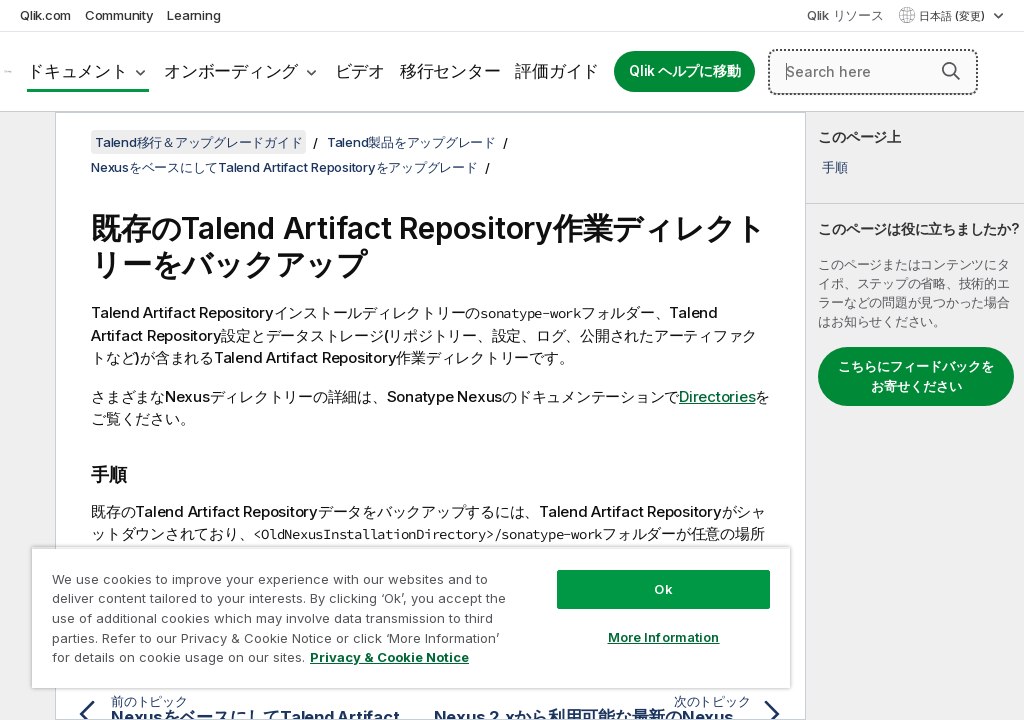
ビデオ (360, 71)
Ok (663, 589)
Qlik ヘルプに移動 (684, 71)
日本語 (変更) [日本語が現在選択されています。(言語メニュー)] (953, 16)
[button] (951, 71)
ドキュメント (77, 71)
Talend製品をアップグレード (411, 142)
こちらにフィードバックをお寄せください (916, 376)
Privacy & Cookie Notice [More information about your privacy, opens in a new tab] (389, 657)
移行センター (450, 71)
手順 (835, 167)
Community (119, 15)
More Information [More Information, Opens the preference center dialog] (664, 637)
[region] (411, 617)
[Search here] (873, 72)
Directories (717, 396)
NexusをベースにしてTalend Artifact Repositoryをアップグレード (284, 167)
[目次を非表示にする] (25, 143)
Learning (193, 15)
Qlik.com (45, 15)
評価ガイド (557, 71)
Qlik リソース (845, 15)
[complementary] (915, 416)
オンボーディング (231, 71)
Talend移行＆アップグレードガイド (198, 142)
